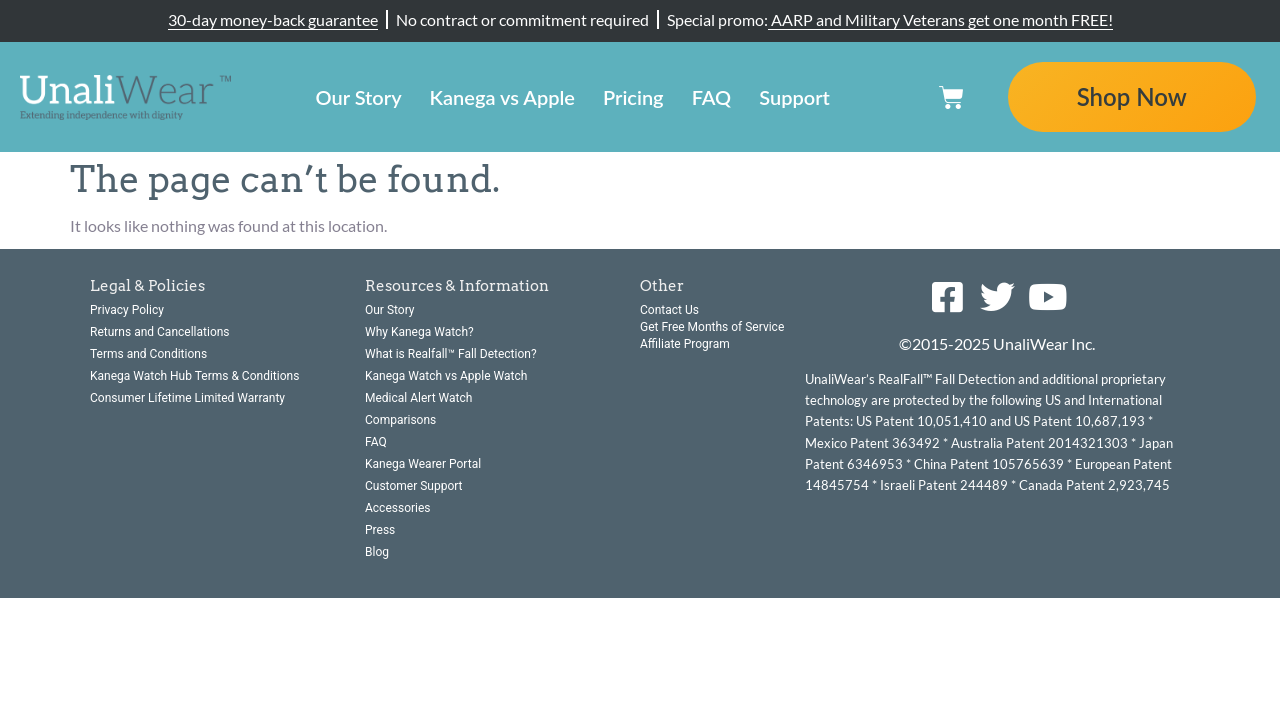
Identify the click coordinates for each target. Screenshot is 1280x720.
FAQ (712, 97)
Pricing (633, 97)
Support (794, 97)
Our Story (359, 97)
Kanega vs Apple (502, 97)
